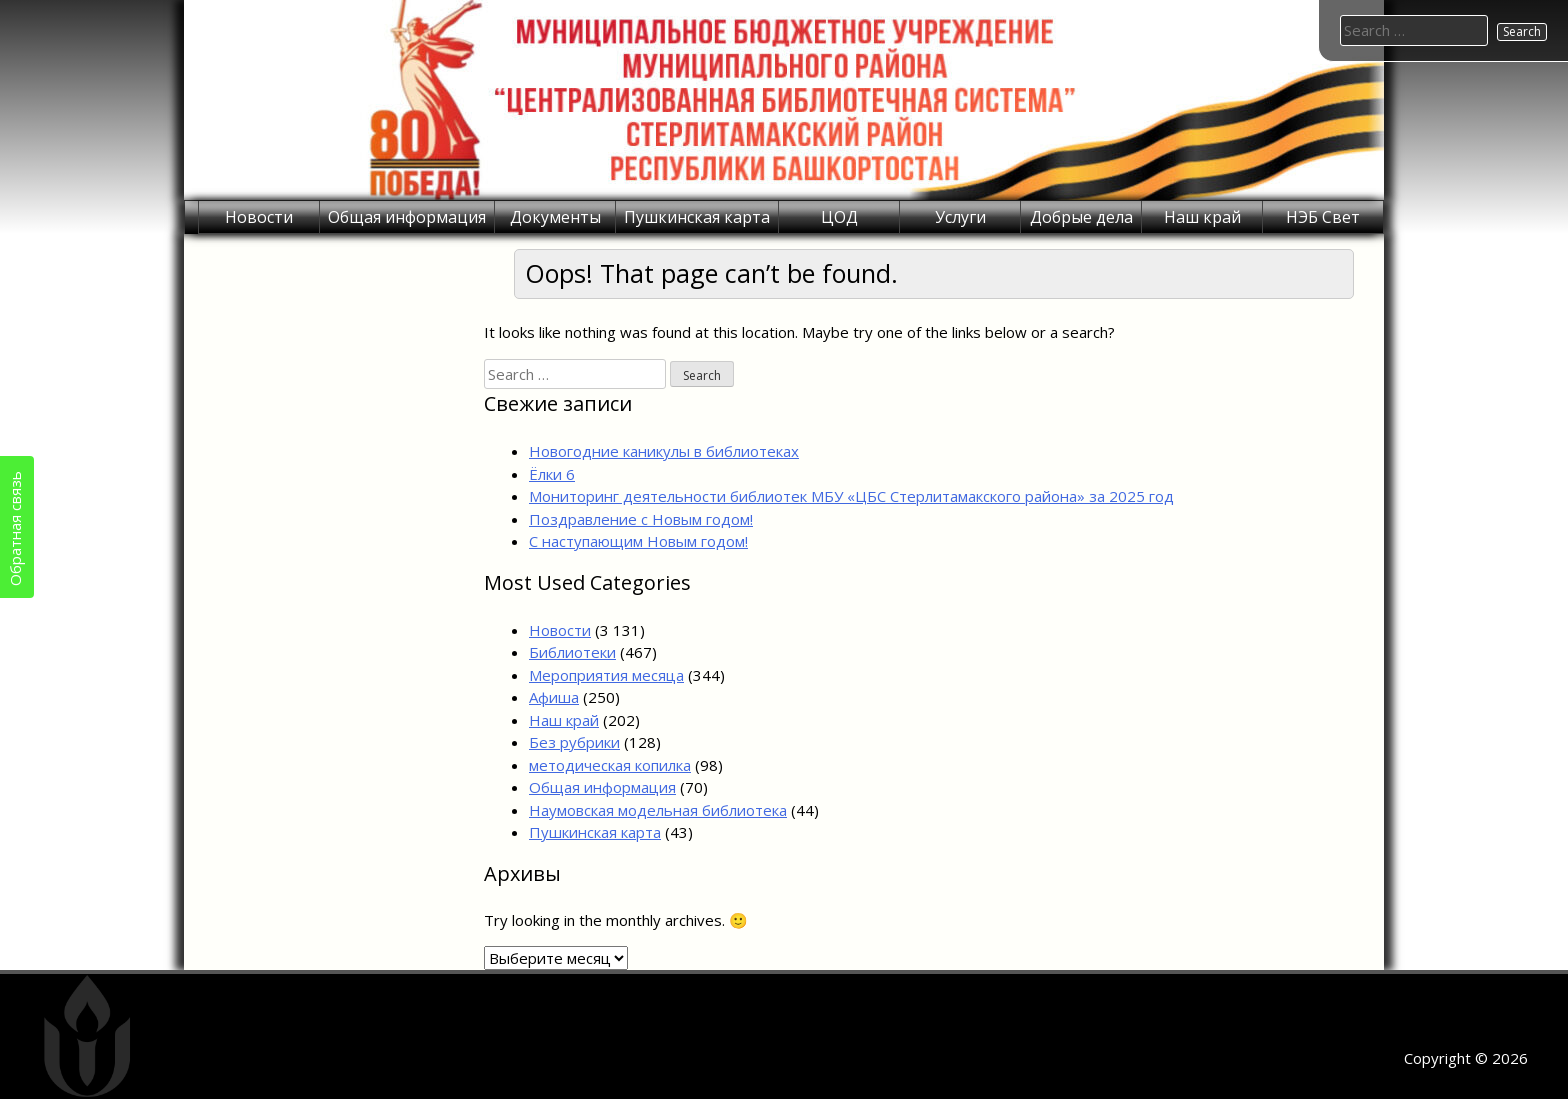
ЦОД (839, 217)
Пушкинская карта (697, 217)
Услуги (960, 217)
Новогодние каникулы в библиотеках (664, 451)
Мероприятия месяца (606, 675)
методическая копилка (610, 765)
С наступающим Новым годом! (638, 541)
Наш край (1202, 217)
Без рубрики (574, 742)
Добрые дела (1081, 217)
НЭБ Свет (1323, 217)
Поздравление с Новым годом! (641, 519)
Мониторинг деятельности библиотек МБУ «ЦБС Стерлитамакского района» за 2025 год (851, 496)
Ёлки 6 (552, 474)
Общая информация (407, 217)
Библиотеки (572, 652)
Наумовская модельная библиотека (658, 810)
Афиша (554, 697)
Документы (555, 217)
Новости (259, 217)
